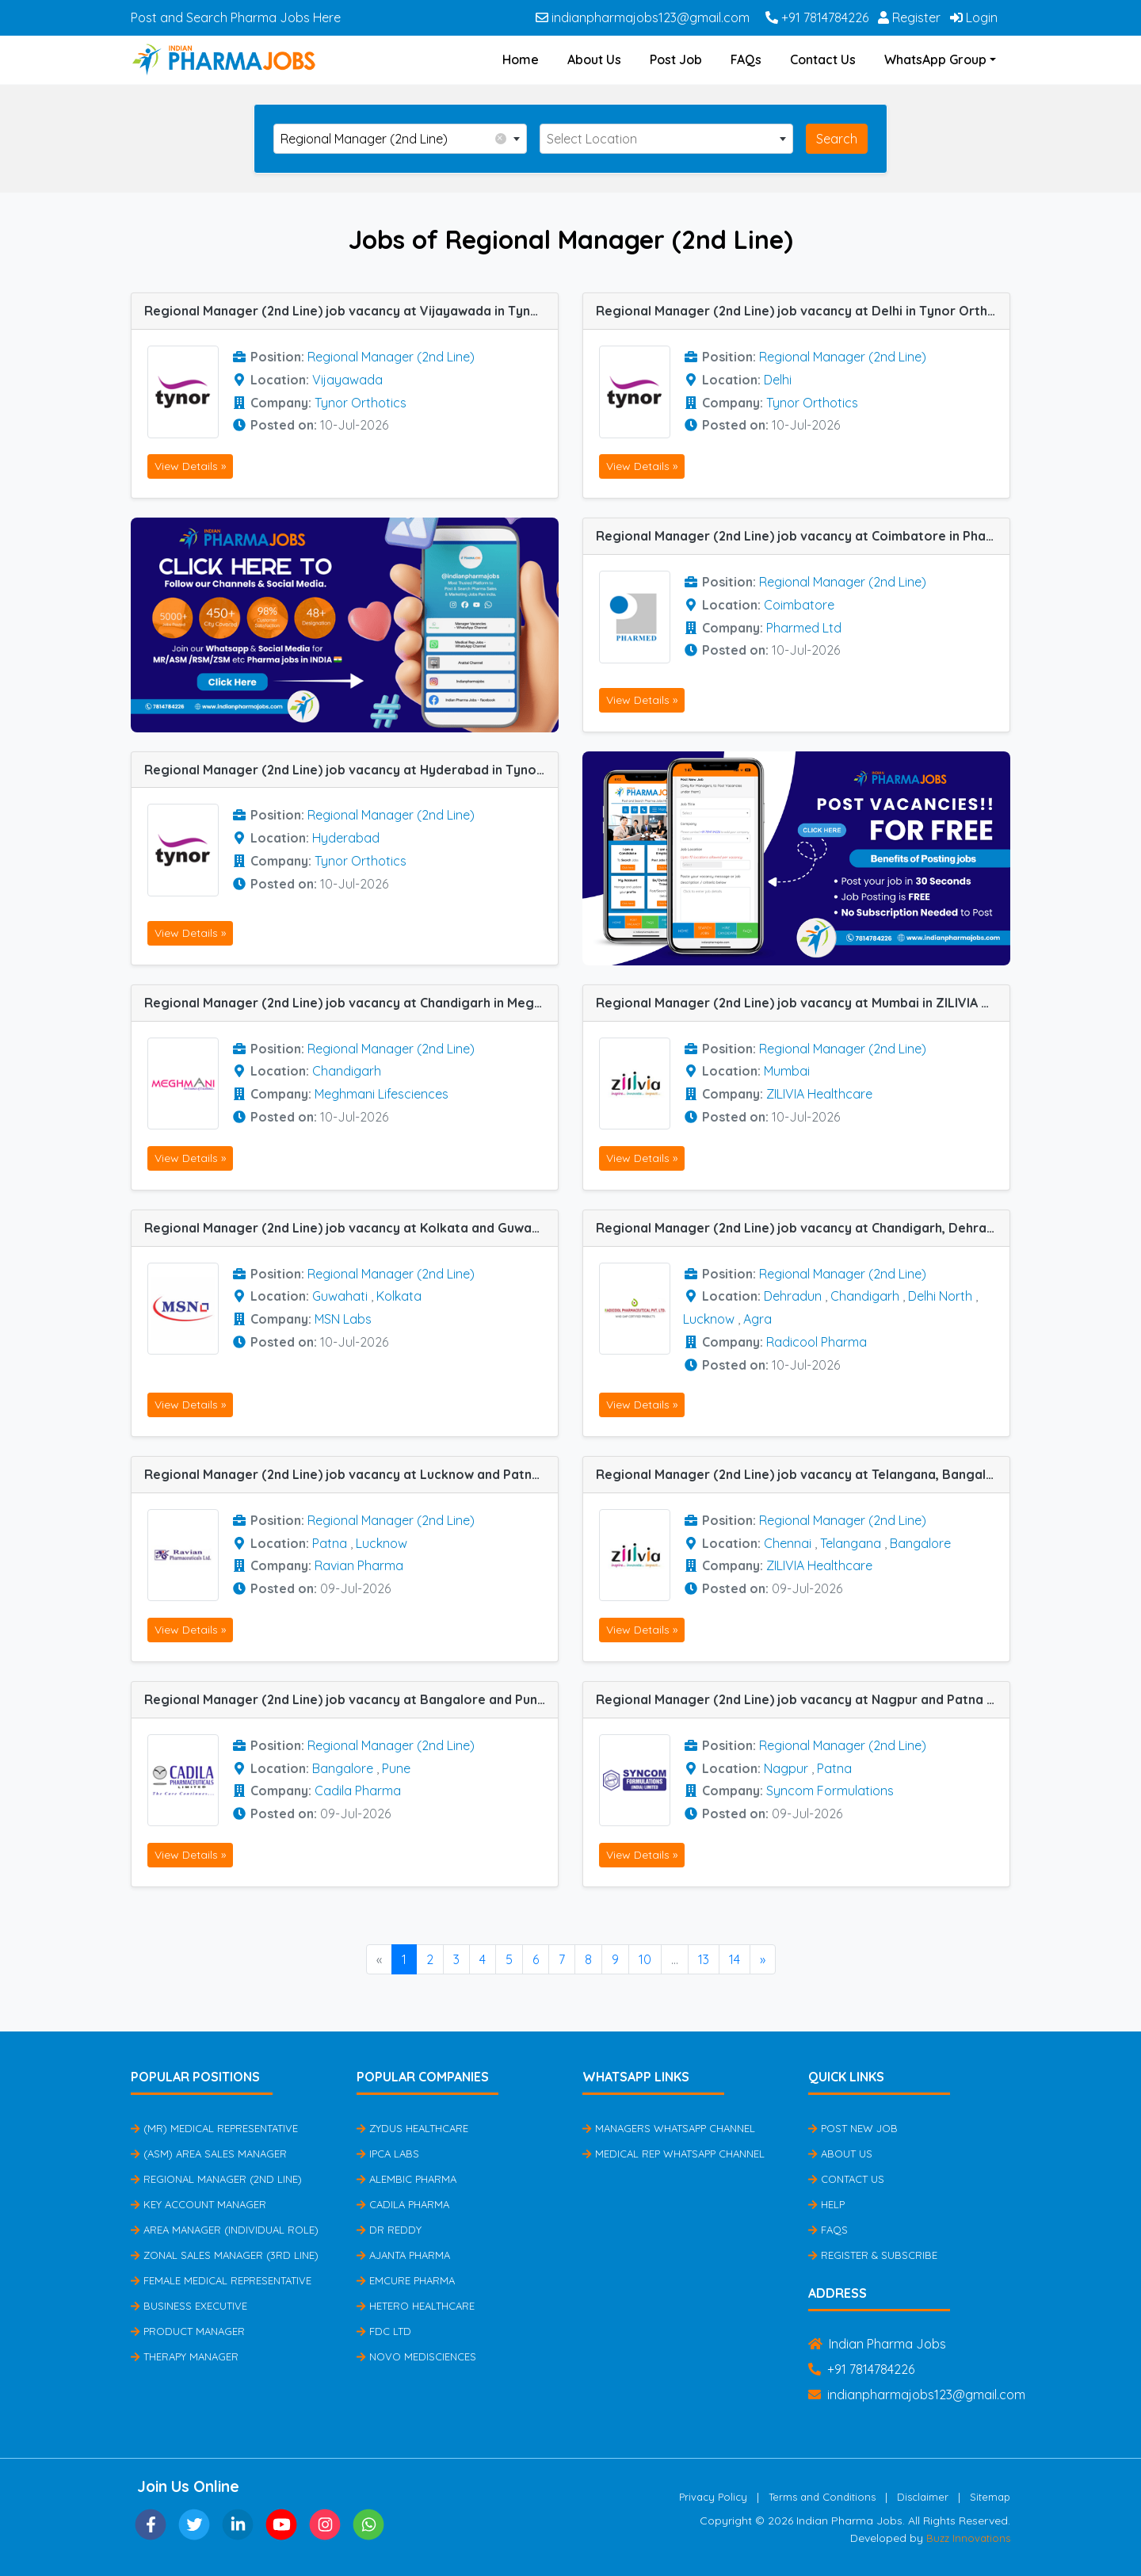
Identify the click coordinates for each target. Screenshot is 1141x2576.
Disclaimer (922, 2496)
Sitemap (990, 2496)
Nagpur (786, 1768)
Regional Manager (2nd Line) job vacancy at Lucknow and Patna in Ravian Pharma (351, 1474)
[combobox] (400, 139)
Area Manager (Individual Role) (225, 2229)
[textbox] (666, 138)
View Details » (190, 466)
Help (826, 2204)
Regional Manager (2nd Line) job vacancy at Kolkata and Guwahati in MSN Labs (351, 1228)
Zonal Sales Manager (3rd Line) (225, 2255)
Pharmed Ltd (803, 628)
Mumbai (787, 1071)
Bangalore (920, 1543)
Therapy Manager (185, 2356)
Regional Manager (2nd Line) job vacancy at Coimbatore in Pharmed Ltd (802, 536)
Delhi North (940, 1296)
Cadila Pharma (358, 1790)
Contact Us (823, 59)
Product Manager (188, 2331)
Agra (757, 1319)
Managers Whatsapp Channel (668, 2128)
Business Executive (189, 2305)
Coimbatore (799, 605)
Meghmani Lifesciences (381, 1094)
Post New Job (853, 2128)
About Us (594, 59)
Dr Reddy (389, 2229)
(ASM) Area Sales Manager (209, 2153)
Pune (396, 1768)
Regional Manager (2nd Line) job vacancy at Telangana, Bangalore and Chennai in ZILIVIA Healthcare (802, 1474)
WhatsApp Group (935, 59)
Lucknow (709, 1319)
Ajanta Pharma (403, 2255)
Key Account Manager (198, 2204)
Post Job (676, 59)
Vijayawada (347, 380)
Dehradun (793, 1296)
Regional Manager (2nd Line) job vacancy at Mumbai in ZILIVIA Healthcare (802, 1003)
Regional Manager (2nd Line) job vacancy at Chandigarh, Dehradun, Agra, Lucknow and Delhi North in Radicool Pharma (802, 1228)
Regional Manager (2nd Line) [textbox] (393, 138)
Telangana (850, 1543)
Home (520, 59)
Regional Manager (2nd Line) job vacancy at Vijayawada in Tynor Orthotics (351, 311)
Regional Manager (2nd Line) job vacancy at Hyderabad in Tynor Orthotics (351, 770)
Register (909, 17)
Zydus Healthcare (412, 2128)
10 (645, 1959)
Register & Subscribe (872, 2255)
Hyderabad (346, 838)
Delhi (778, 380)
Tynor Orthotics (360, 403)
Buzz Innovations (968, 2538)
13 (703, 1959)
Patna (329, 1543)
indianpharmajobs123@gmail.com (643, 17)
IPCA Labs (388, 2153)
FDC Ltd (384, 2331)
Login (974, 17)
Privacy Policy (713, 2496)
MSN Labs (343, 1319)
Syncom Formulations (830, 1790)
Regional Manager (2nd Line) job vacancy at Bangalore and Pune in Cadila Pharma (351, 1699)
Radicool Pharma (816, 1342)
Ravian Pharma (359, 1565)
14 (734, 1959)
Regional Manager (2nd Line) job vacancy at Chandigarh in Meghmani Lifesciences (351, 1003)
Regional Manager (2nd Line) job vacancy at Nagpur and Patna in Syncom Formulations (802, 1699)
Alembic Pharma (406, 2179)
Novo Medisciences (416, 2356)
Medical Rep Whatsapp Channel (673, 2153)
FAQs (746, 59)
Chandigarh (346, 1071)
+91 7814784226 (816, 17)
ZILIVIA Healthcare (819, 1094)
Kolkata (399, 1296)
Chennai (787, 1543)
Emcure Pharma (406, 2280)
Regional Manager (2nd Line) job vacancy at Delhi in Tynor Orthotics (802, 311)
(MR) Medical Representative (214, 2128)
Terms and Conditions (822, 2496)
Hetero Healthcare (416, 2305)
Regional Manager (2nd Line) (391, 357)
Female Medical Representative (221, 2280)
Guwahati (340, 1296)
